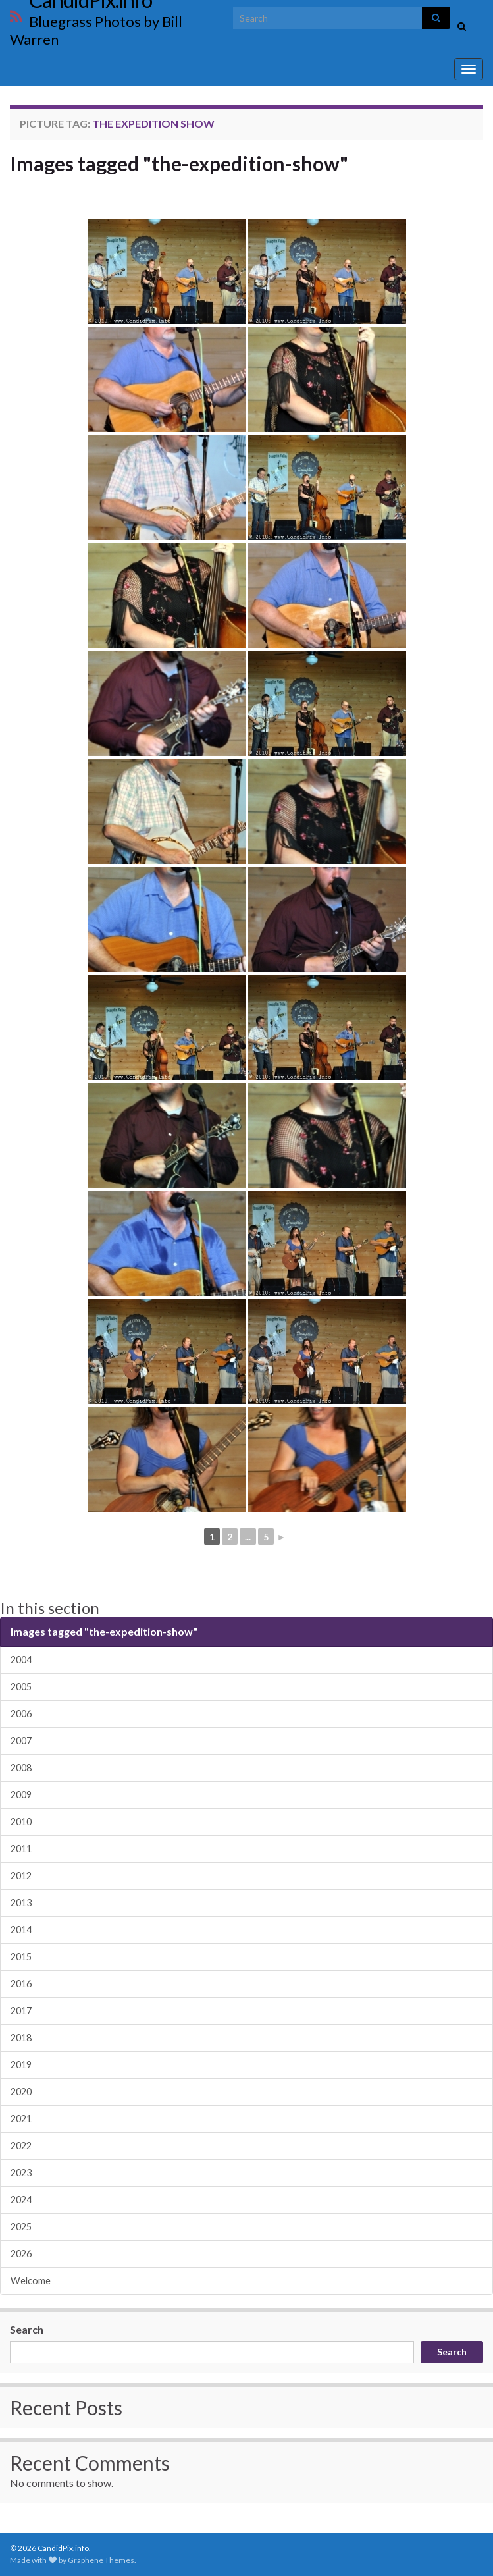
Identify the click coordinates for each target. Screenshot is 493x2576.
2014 (21, 1929)
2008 (21, 1767)
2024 (21, 2199)
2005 (21, 1686)
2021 (21, 2118)
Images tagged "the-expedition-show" (179, 163)
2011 (21, 1848)
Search (26, 2329)
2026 (21, 2253)
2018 (21, 2037)
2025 (21, 2226)
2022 (21, 2145)
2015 (21, 1956)
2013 (21, 1902)
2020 (21, 2091)
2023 (21, 2172)
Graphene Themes (101, 2560)
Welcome (31, 2280)
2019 (21, 2064)
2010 (21, 1821)
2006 (21, 1713)
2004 (21, 1659)
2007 (21, 1740)
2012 (21, 1875)
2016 (21, 1983)
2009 (21, 1794)
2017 (21, 2010)
